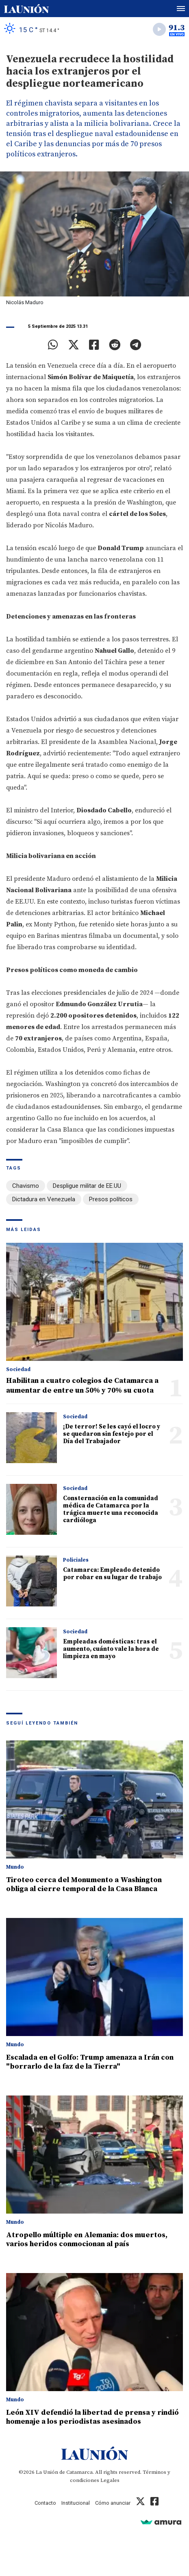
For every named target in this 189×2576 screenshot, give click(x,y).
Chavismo (25, 1185)
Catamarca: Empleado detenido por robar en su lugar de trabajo (112, 1573)
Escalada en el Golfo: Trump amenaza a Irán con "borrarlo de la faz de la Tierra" (90, 2062)
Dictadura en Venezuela (43, 1199)
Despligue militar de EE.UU (87, 1185)
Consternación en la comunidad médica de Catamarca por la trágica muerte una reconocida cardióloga (110, 1509)
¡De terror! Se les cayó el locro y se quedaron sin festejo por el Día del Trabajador (111, 1434)
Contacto (45, 2503)
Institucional (75, 2503)
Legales (109, 2480)
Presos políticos (111, 1199)
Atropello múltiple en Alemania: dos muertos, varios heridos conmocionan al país (86, 2239)
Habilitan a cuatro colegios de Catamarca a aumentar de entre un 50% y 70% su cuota (82, 1385)
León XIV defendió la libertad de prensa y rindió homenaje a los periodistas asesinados (92, 2417)
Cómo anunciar (112, 2503)
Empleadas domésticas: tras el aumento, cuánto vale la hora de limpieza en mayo (111, 1649)
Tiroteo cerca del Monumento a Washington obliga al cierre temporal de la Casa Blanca (84, 1884)
